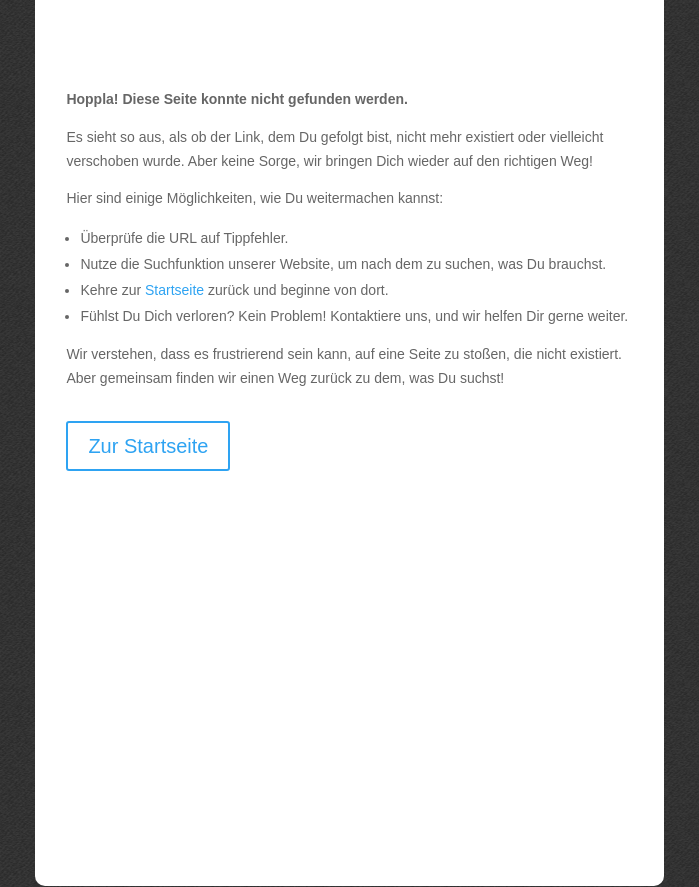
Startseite (174, 290)
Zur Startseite (148, 446)
